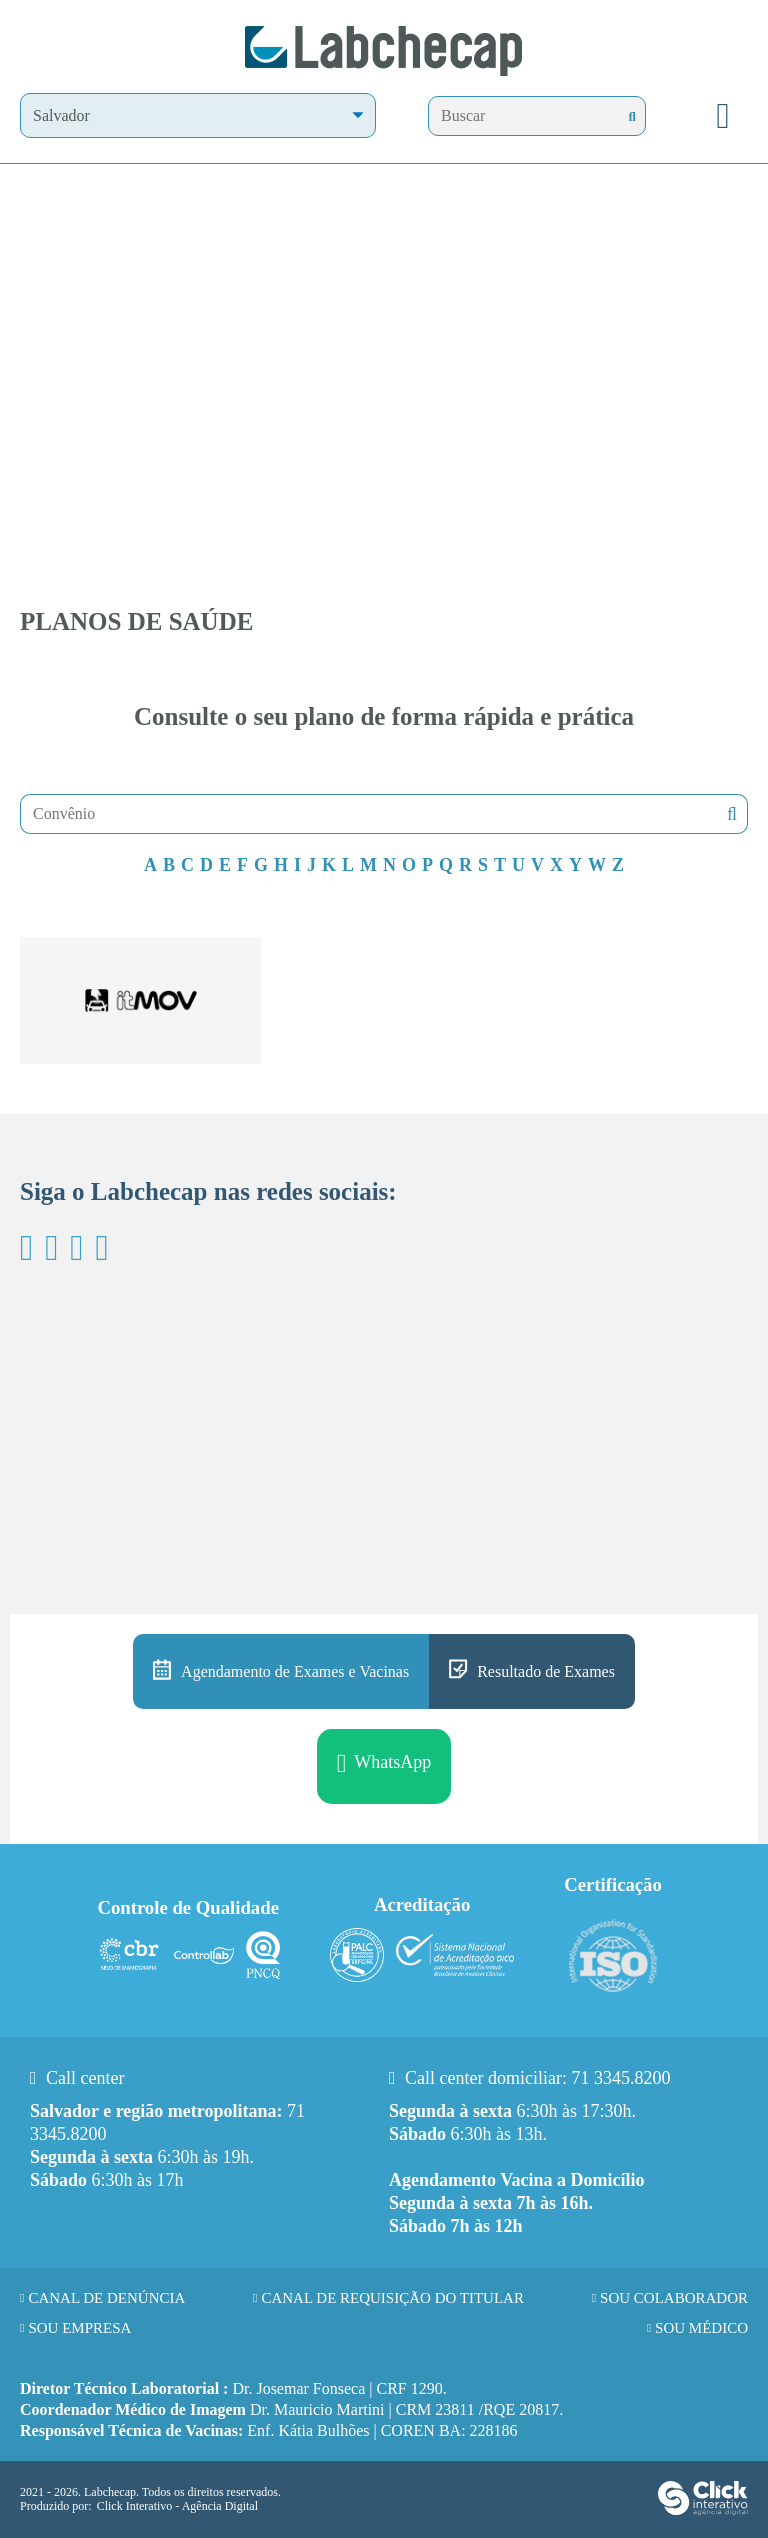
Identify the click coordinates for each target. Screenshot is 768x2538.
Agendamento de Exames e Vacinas (295, 1671)
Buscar (730, 814)
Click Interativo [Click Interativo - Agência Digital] (177, 2506)
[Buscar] (632, 116)
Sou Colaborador (674, 2298)
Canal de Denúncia (106, 2298)
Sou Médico (701, 2328)
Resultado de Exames (546, 1671)
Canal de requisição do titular (392, 2298)
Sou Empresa (79, 2328)
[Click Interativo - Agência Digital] (703, 2511)
